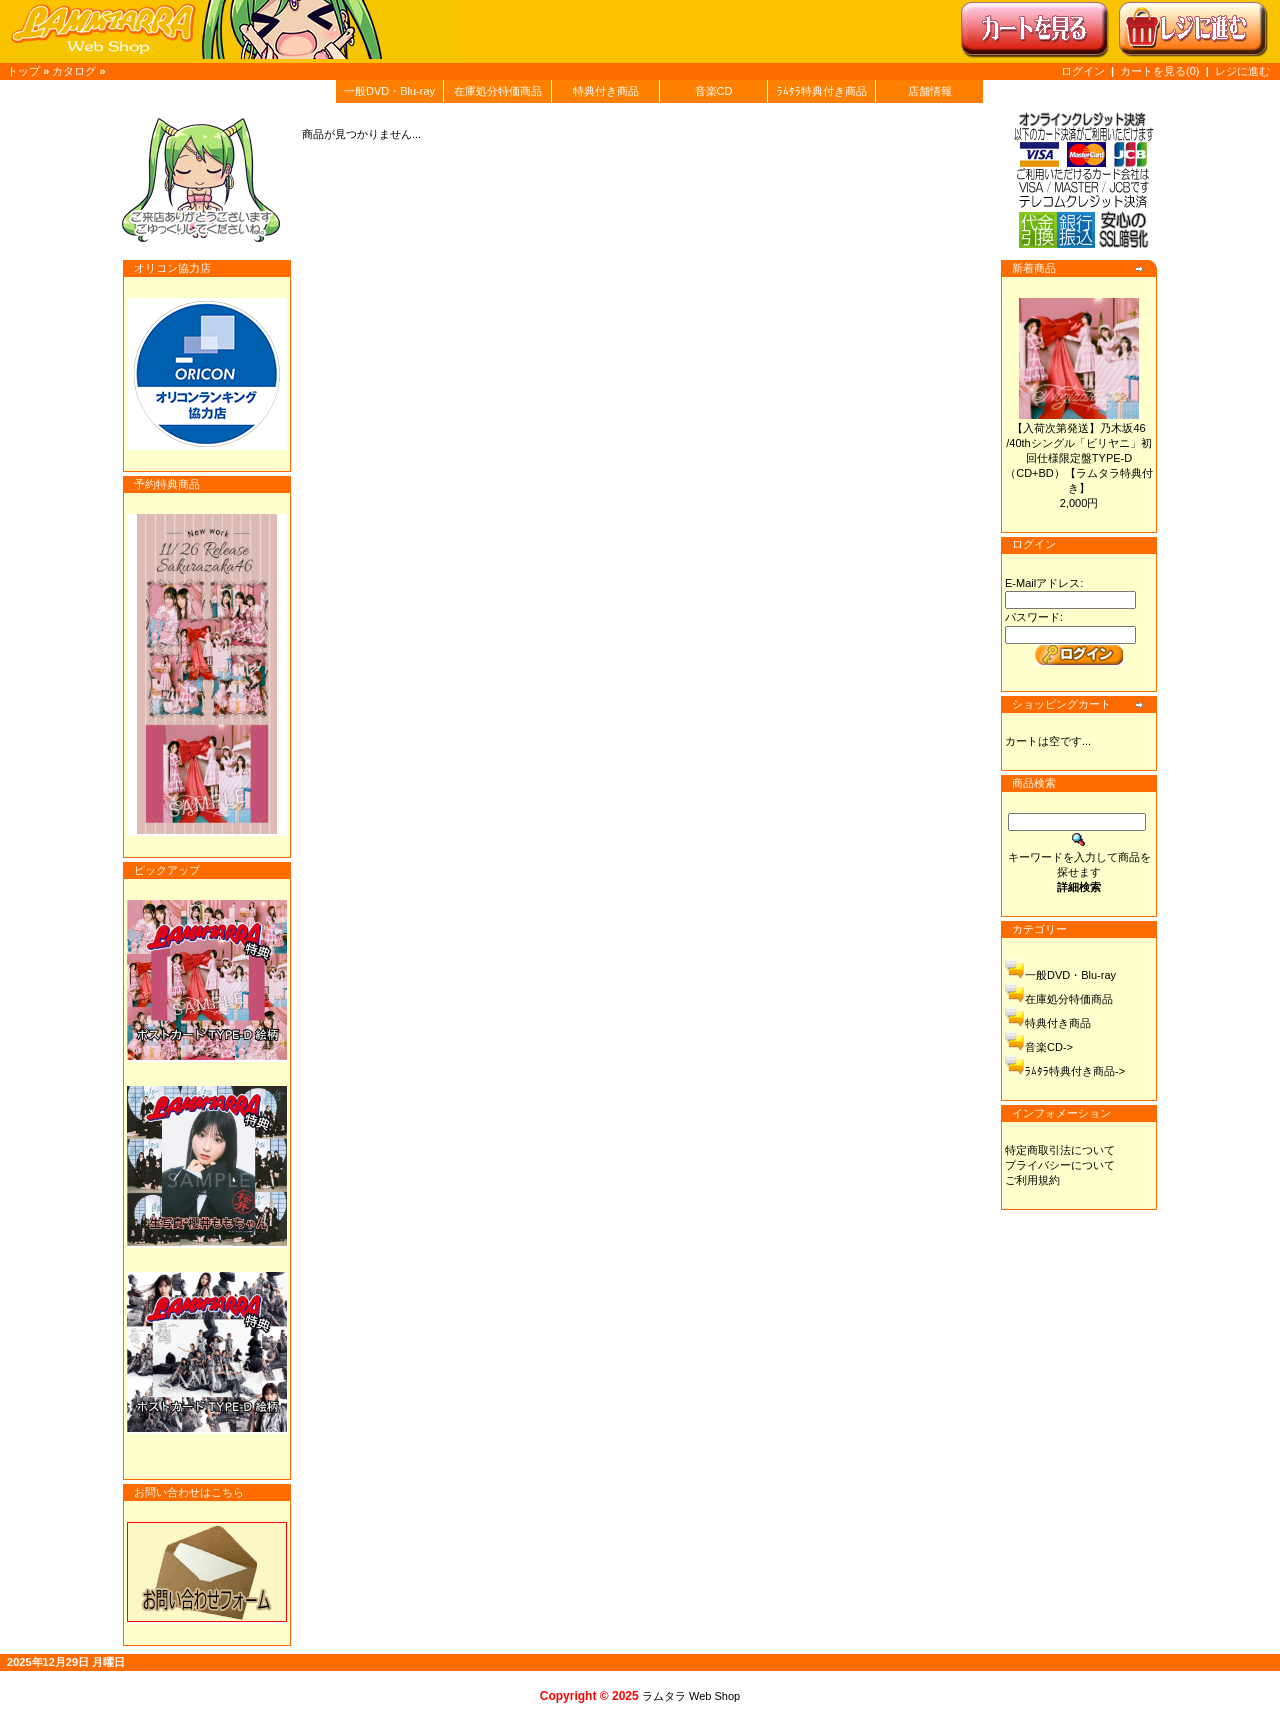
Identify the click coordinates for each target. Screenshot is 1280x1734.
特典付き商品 (606, 91)
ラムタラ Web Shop (691, 1696)
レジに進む (1242, 71)
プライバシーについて (1060, 1165)
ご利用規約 (1032, 1180)
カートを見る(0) (1161, 71)
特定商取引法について (1060, 1150)
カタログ (74, 71)
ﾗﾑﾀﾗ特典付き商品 (822, 91)
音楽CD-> (1049, 1047)
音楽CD (714, 91)
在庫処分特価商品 (498, 91)
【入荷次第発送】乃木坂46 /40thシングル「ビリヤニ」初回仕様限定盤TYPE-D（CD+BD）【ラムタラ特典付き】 (1079, 458)
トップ (23, 71)
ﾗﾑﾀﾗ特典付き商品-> (1075, 1071)
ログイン (1083, 71)
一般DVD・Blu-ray (389, 91)
